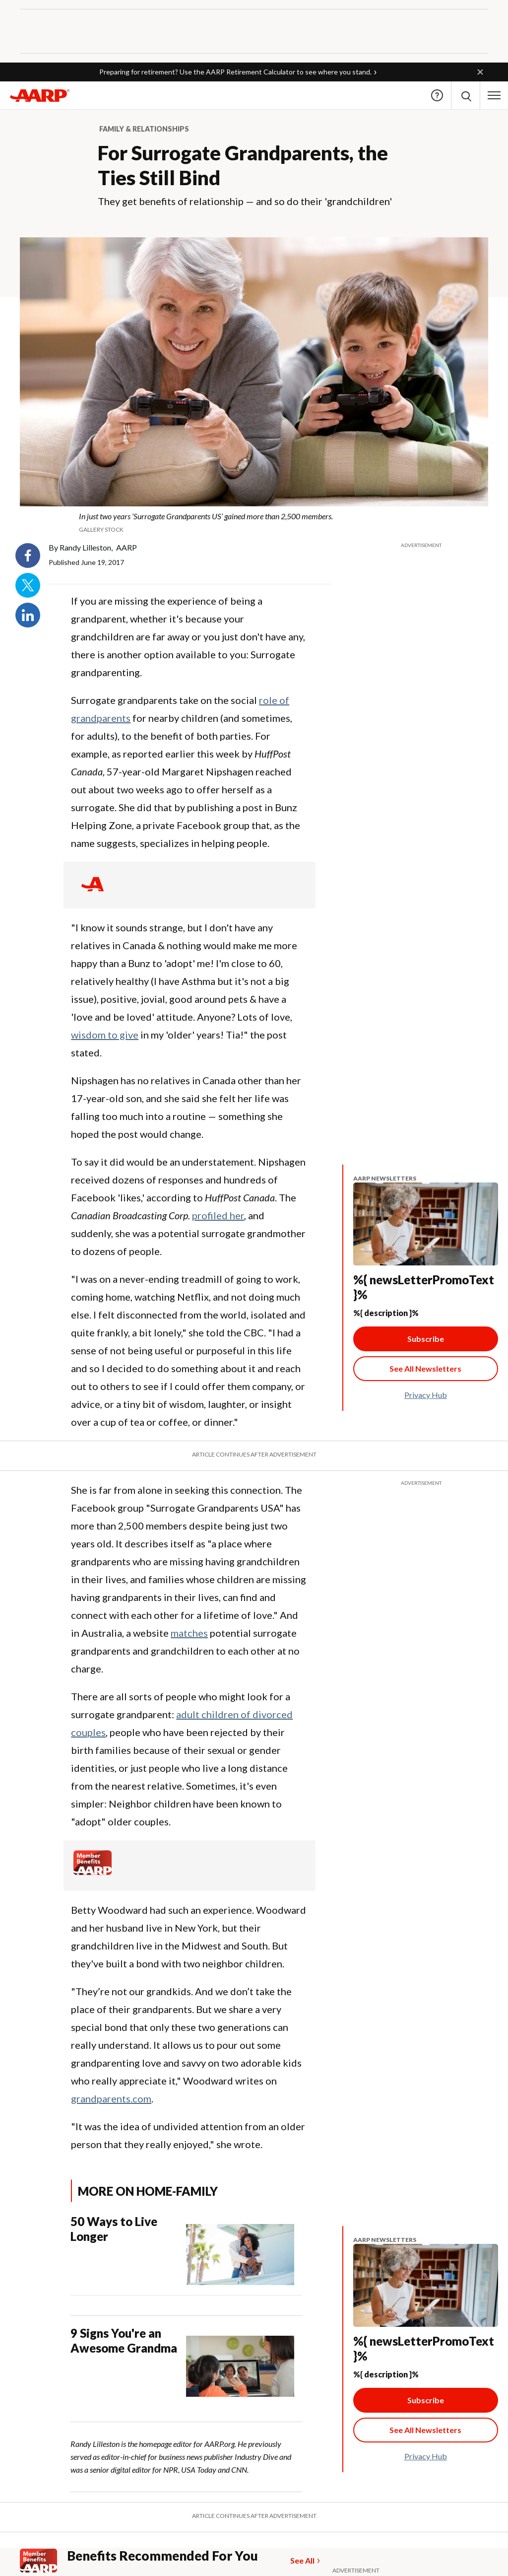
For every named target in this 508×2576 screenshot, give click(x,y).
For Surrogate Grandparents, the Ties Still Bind (243, 165)
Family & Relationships (144, 129)
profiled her (218, 1215)
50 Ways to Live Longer (113, 2228)
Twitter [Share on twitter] (27, 585)
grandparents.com (111, 2098)
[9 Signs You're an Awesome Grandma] (186, 2361)
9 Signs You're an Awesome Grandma (123, 2340)
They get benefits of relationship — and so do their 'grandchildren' (245, 201)
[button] (480, 72)
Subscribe (425, 1338)
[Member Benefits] (92, 1872)
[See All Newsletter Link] (425, 1368)
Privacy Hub (425, 1394)
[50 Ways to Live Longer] (186, 2249)
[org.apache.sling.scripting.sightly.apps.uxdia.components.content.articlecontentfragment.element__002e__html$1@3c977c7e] (254, 522)
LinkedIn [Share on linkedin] (27, 615)
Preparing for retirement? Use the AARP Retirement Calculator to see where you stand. (235, 72)
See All (302, 2560)
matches (189, 1633)
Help (437, 95)
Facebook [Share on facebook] (27, 555)
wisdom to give (104, 1035)
